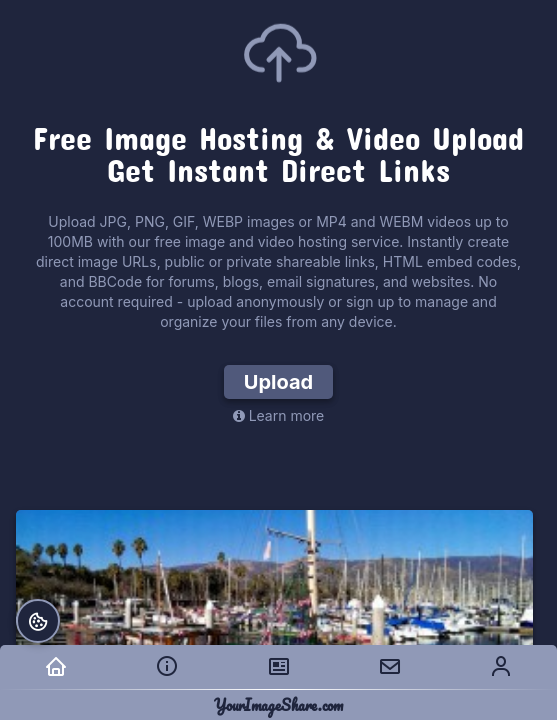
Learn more (279, 415)
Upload (278, 382)
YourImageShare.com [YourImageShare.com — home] (278, 705)
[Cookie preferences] (38, 621)
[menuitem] (56, 667)
